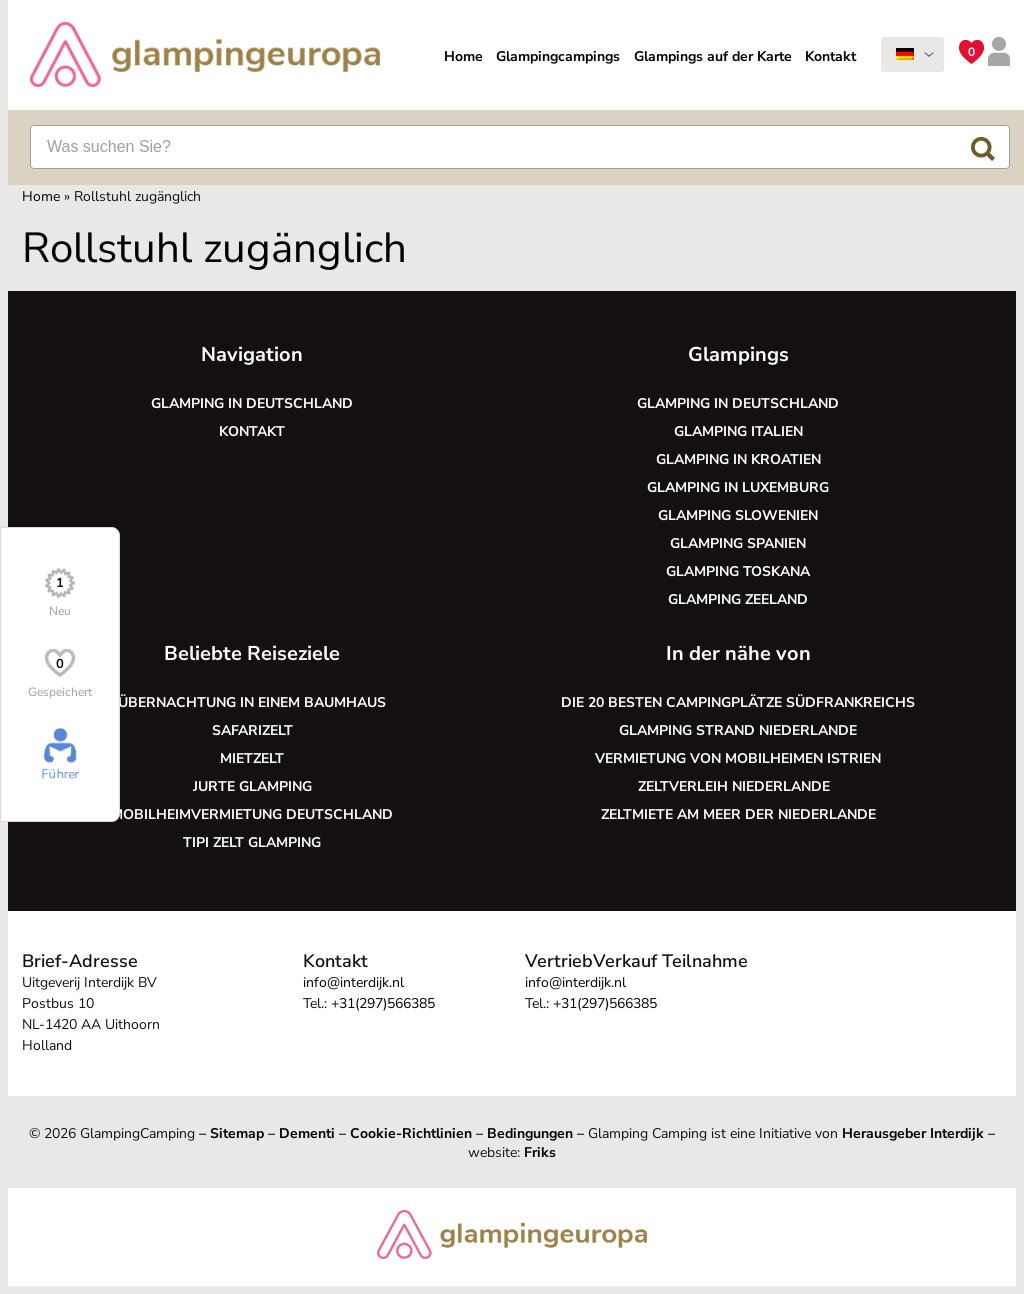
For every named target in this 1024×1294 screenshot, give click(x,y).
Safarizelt (252, 730)
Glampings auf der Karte (713, 56)
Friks (540, 1152)
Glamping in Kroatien (738, 459)
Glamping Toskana (738, 571)
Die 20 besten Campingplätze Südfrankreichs (738, 702)
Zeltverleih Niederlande (738, 786)
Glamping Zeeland (738, 599)
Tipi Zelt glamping (252, 842)
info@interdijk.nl (353, 982)
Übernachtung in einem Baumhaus (252, 702)
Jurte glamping (252, 786)
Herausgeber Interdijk (913, 1133)
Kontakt (830, 56)
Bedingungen (530, 1133)
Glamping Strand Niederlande (738, 730)
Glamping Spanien (738, 543)
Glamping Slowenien (738, 515)
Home (463, 56)
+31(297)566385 (383, 1003)
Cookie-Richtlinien (411, 1133)
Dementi (307, 1133)
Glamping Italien (738, 431)
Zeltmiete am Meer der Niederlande (738, 814)
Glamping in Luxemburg (738, 487)
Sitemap (237, 1133)
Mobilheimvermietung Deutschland (252, 814)
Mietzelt (252, 758)
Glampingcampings (558, 56)
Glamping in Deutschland (252, 403)
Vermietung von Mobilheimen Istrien (738, 758)
